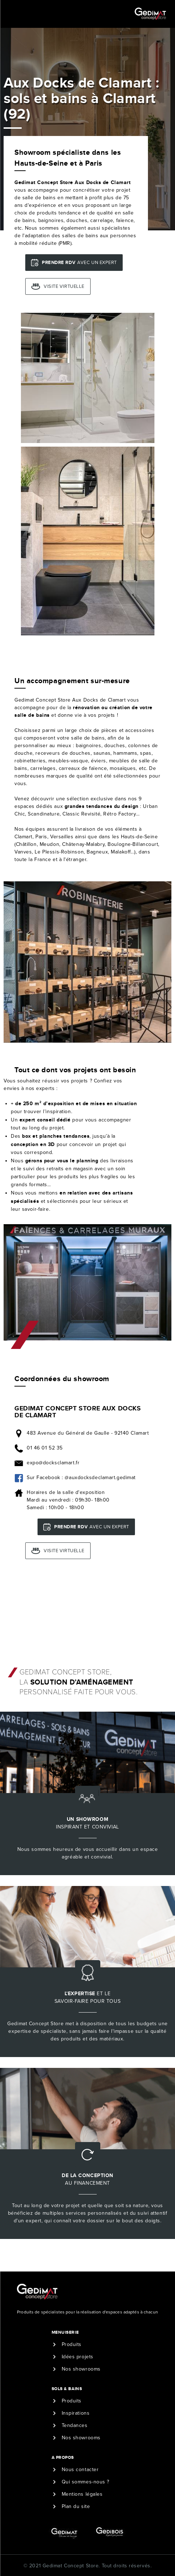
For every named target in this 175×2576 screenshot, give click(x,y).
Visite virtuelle (64, 286)
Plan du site (76, 2506)
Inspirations (76, 2413)
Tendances (75, 2425)
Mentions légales (82, 2494)
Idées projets (77, 2357)
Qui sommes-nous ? (86, 2482)
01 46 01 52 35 (45, 1448)
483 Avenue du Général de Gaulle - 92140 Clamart (88, 1433)
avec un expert (79, 262)
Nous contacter (80, 2469)
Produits (72, 2344)
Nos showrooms (81, 2369)
